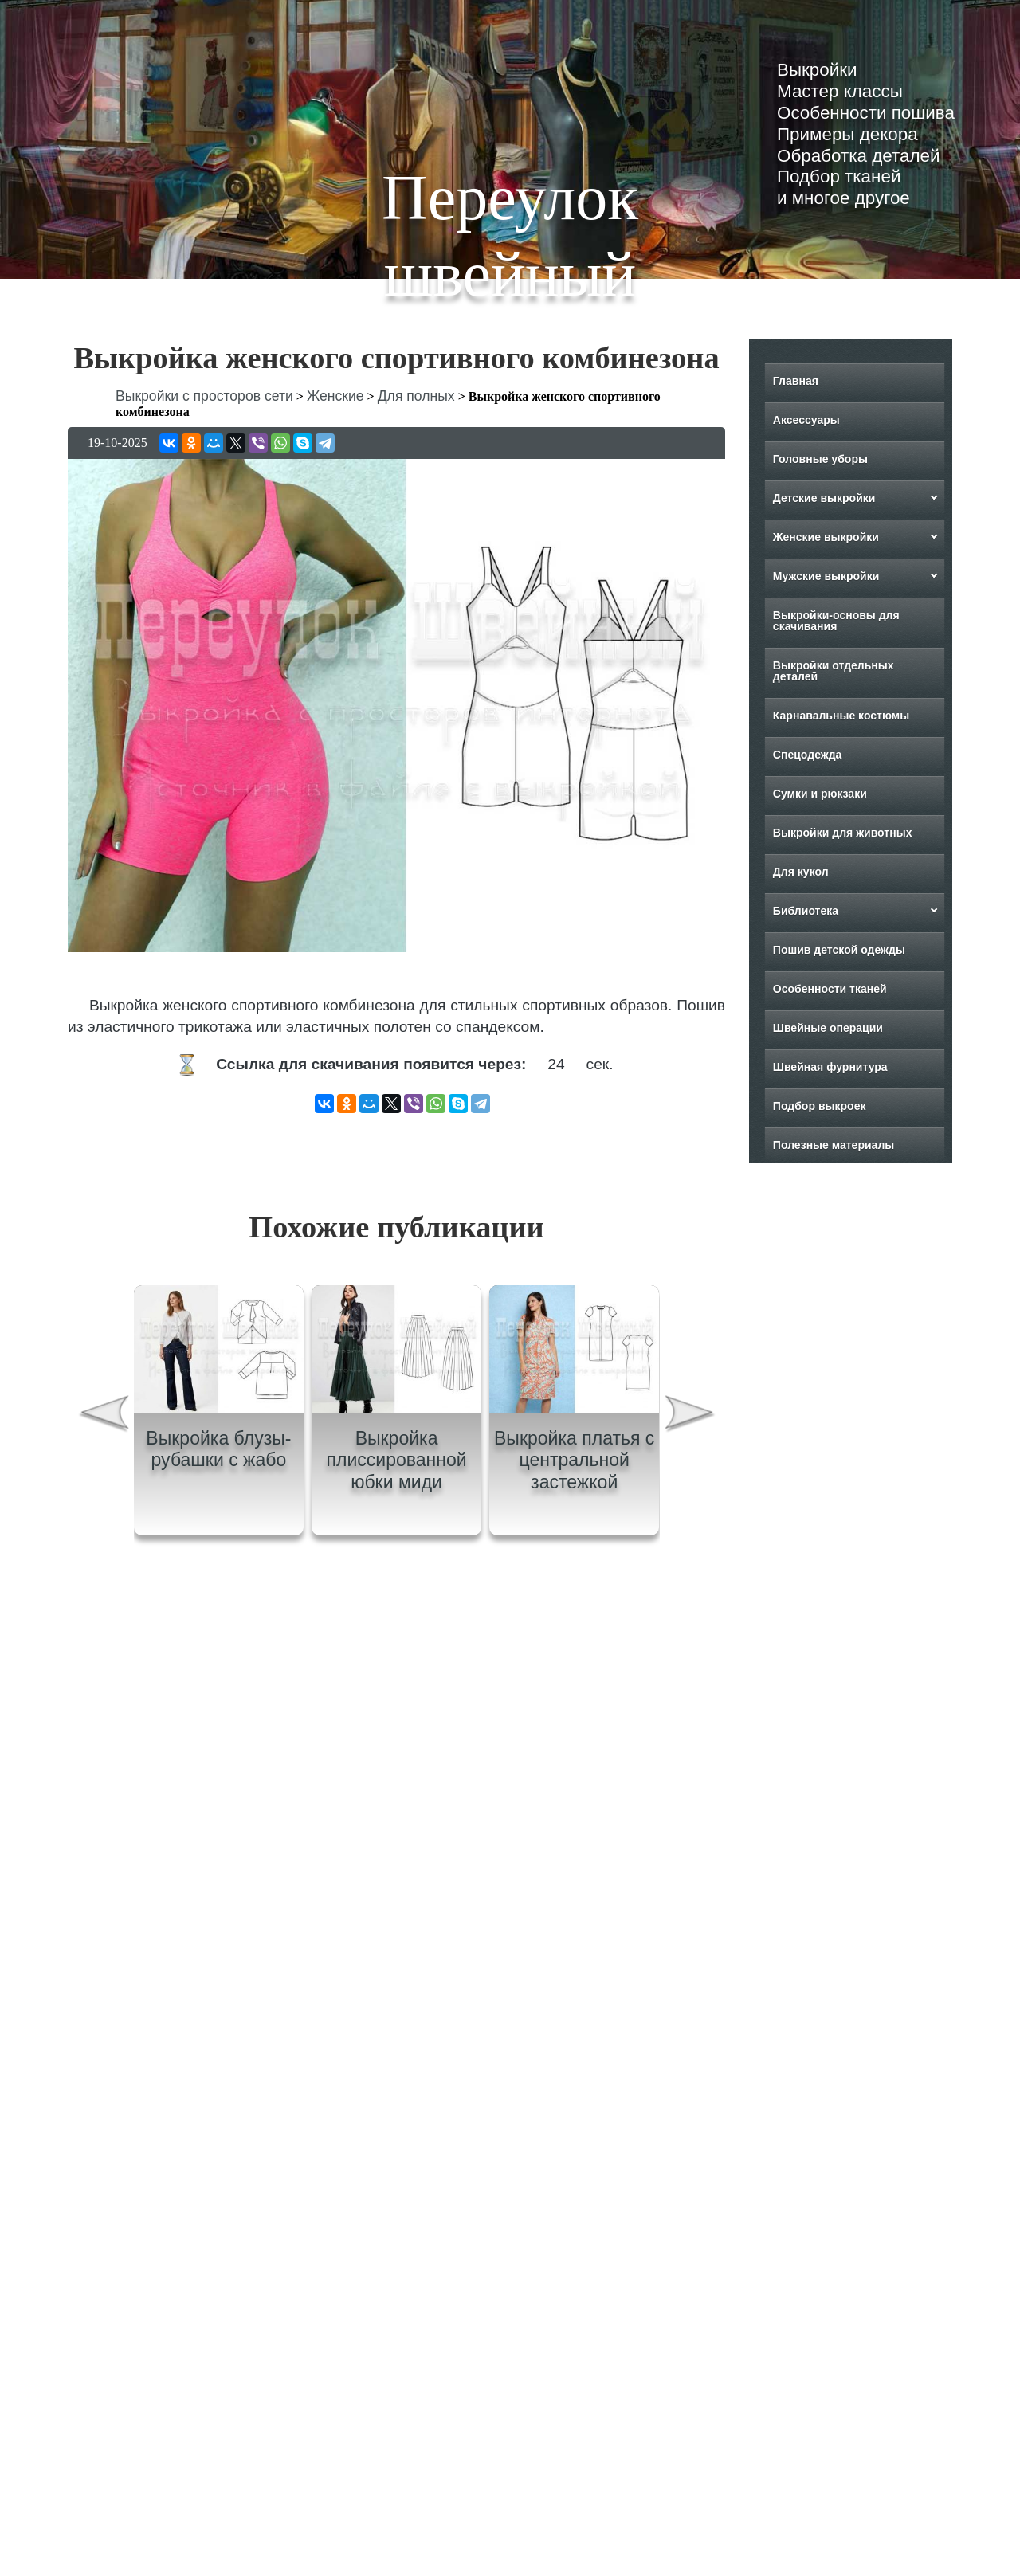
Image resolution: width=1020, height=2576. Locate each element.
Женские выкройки (826, 537)
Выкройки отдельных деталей (833, 671)
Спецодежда (807, 754)
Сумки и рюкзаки (820, 793)
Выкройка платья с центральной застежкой (574, 1460)
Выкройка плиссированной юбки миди (396, 1460)
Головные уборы (820, 459)
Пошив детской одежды (839, 949)
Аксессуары (806, 420)
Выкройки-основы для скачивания (836, 621)
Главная (795, 380)
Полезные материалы (833, 1145)
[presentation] (102, 1416)
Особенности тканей (830, 988)
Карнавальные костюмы (841, 715)
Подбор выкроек (819, 1106)
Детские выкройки (824, 498)
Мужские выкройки (826, 576)
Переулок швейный (510, 236)
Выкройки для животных (842, 832)
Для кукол (801, 871)
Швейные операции (828, 1027)
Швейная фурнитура (830, 1067)
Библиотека (805, 910)
